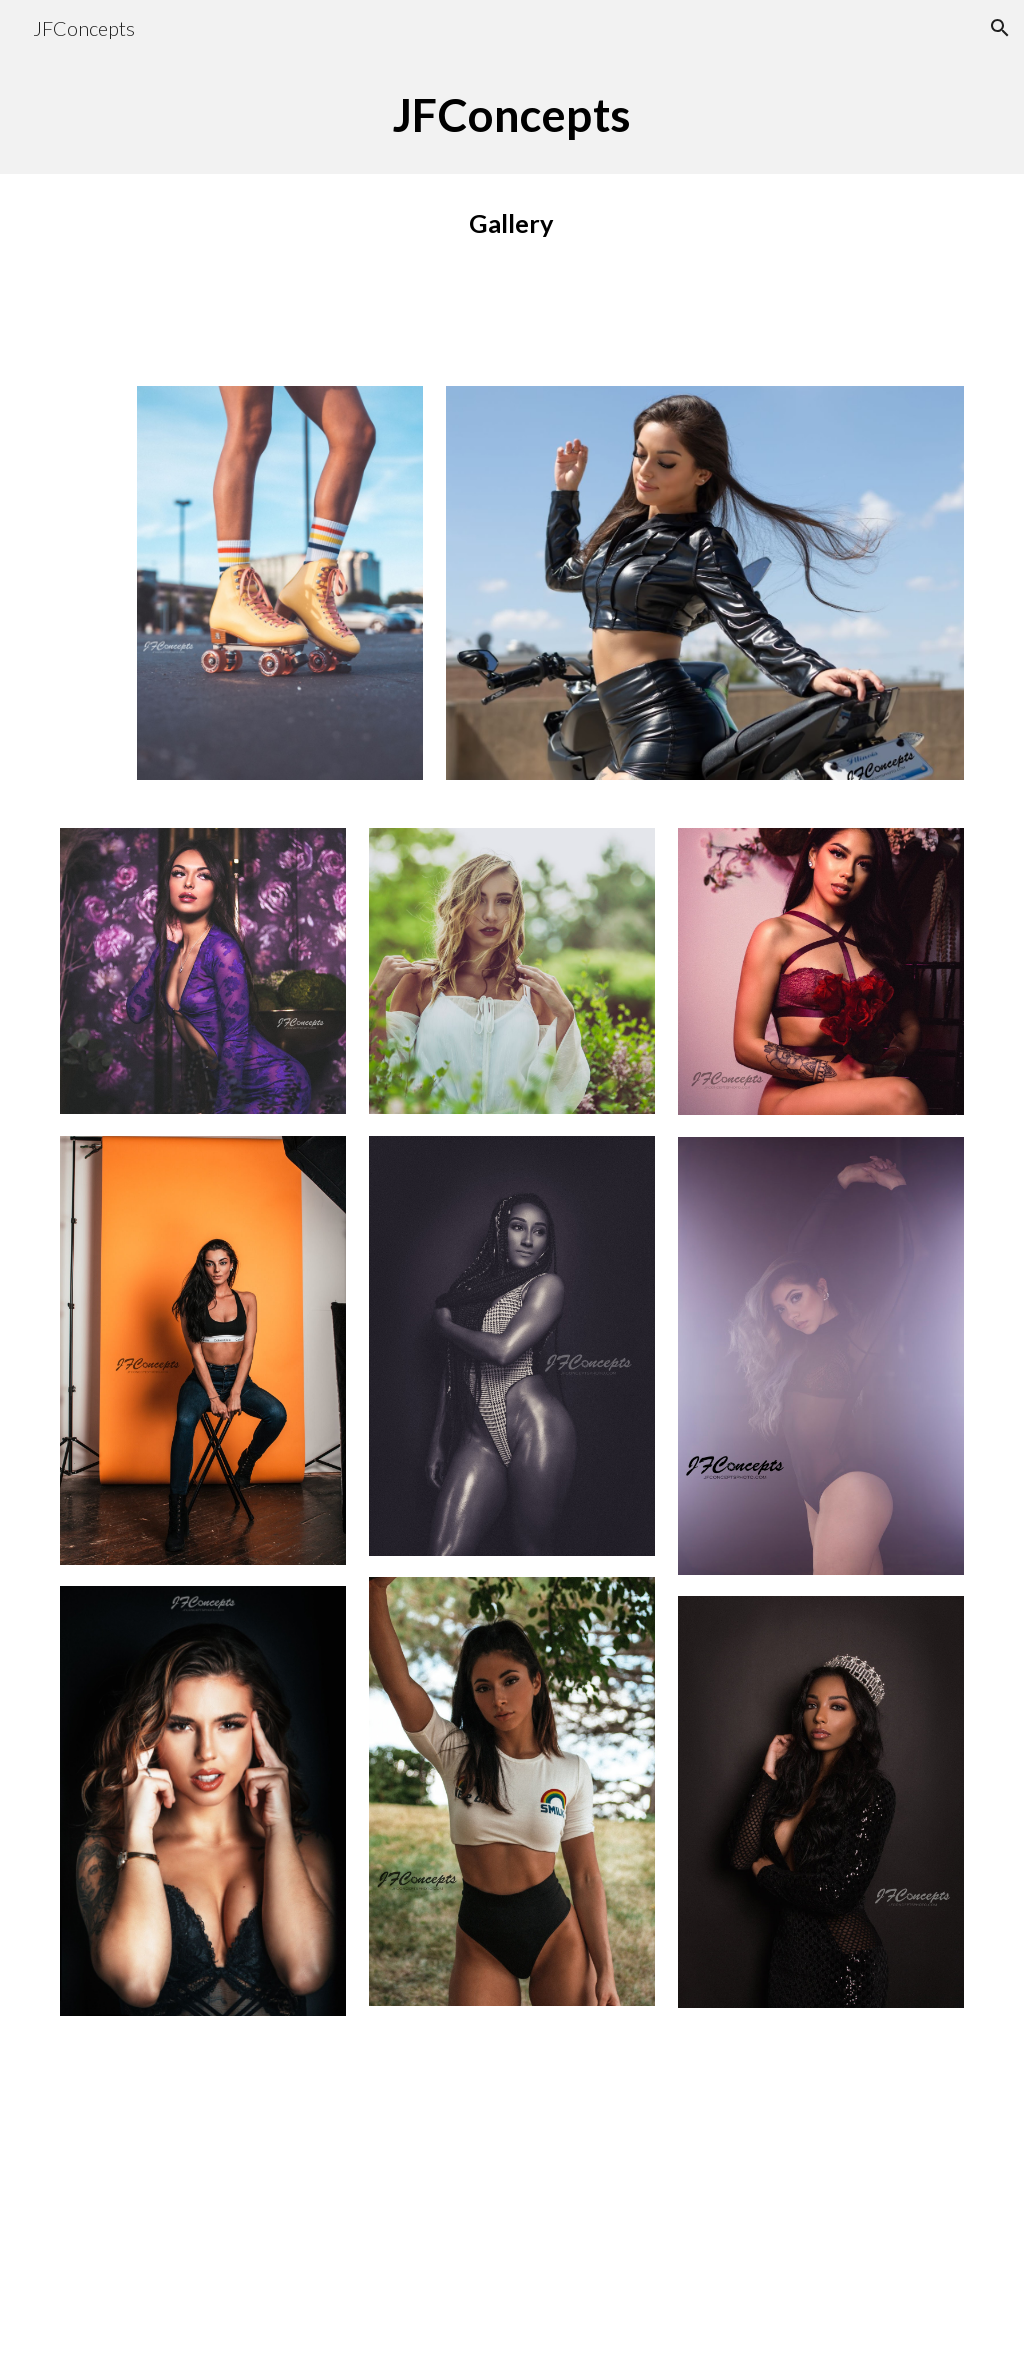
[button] (1000, 28)
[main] (512, 115)
